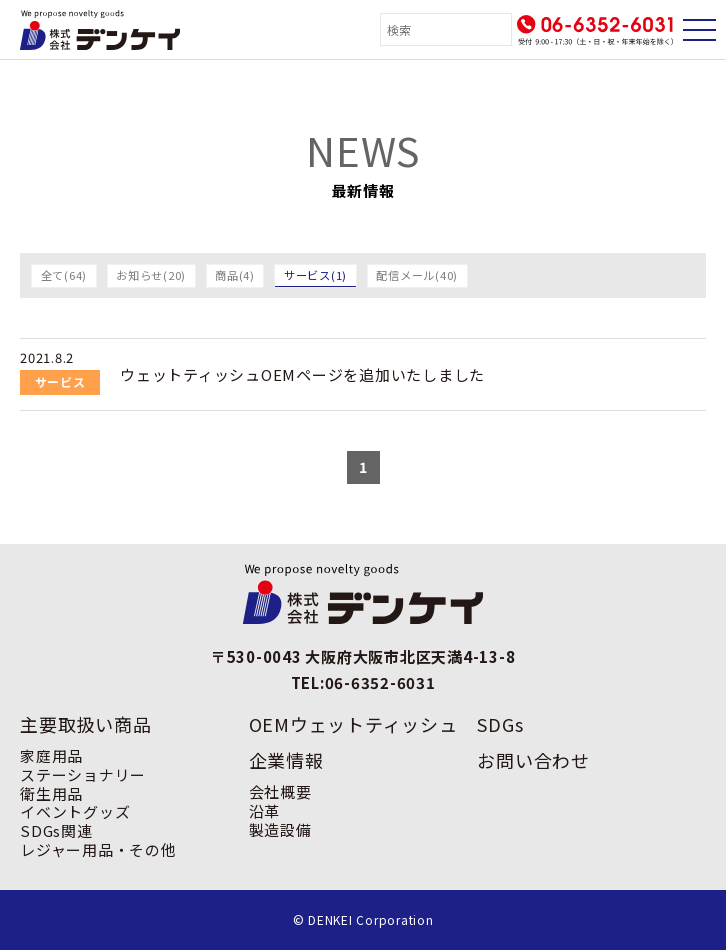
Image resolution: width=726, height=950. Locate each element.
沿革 (265, 810)
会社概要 (280, 791)
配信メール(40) (417, 275)
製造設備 (280, 829)
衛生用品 (51, 793)
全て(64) (64, 275)
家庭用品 (51, 755)
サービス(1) (315, 275)
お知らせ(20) (151, 275)
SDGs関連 (56, 830)
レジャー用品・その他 (98, 849)
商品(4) (235, 275)
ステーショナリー (83, 774)
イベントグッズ (75, 811)
